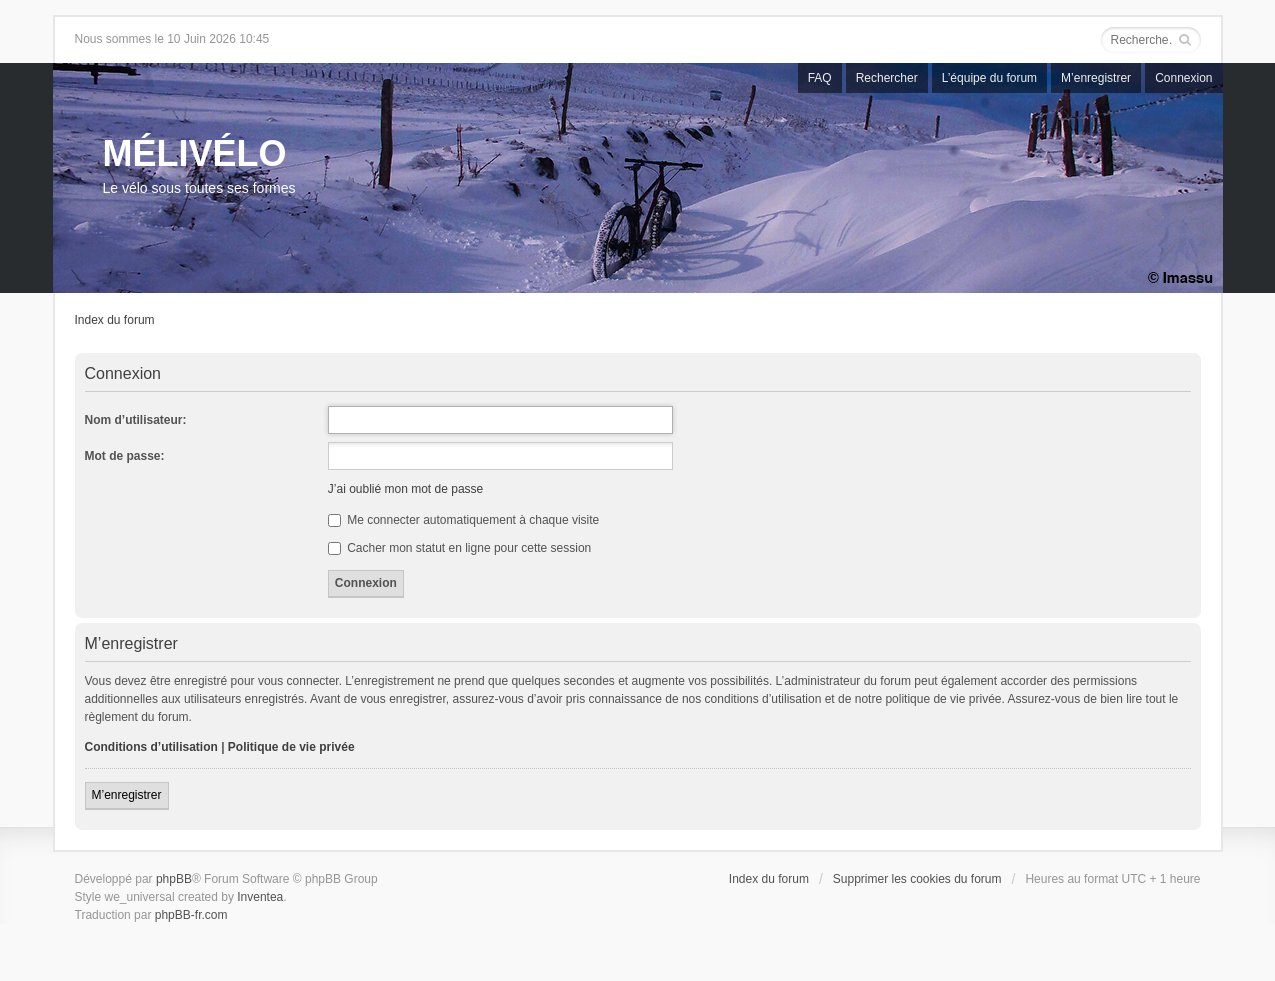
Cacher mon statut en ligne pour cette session (459, 548)
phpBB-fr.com (191, 915)
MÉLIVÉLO (195, 153)
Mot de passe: (125, 456)
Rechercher (887, 78)
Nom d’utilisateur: (136, 420)
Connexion (1183, 78)
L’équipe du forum (989, 78)
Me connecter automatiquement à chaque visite (463, 520)
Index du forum (115, 320)
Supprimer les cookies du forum (917, 879)
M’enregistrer (1096, 78)
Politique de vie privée (291, 747)
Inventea (260, 897)
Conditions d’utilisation (151, 747)
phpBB (174, 879)
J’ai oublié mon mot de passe (405, 489)
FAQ (820, 78)
